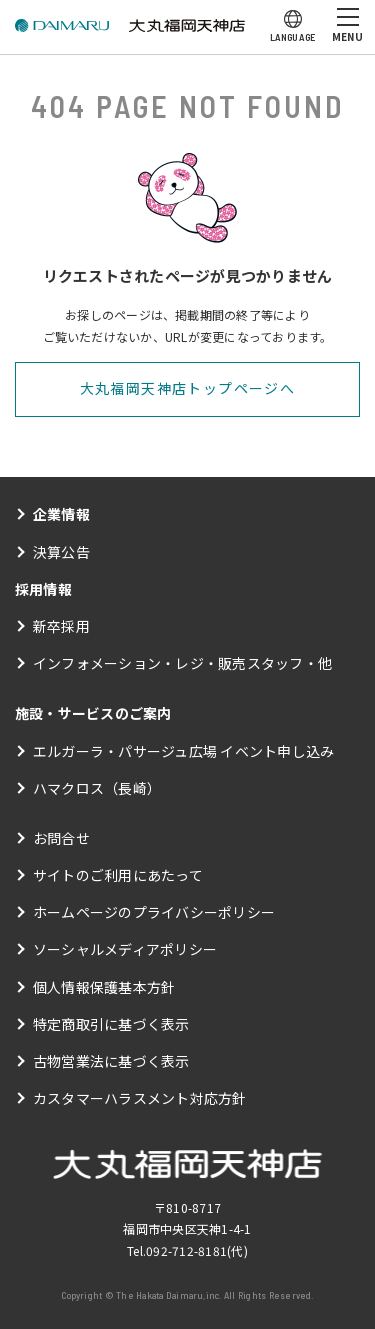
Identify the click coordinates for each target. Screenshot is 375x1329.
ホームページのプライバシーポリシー (154, 912)
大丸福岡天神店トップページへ (188, 388)
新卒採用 (61, 626)
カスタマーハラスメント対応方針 (140, 1098)
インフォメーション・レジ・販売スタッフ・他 (182, 663)
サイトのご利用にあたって (118, 875)
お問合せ (61, 838)
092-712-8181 (186, 1250)
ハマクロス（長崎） (97, 788)
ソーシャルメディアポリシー (125, 949)
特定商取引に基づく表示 (111, 1024)
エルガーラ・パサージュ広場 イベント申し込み (183, 751)
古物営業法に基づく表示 (111, 1061)
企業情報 (61, 514)
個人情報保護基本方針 (104, 987)
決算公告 (61, 552)
